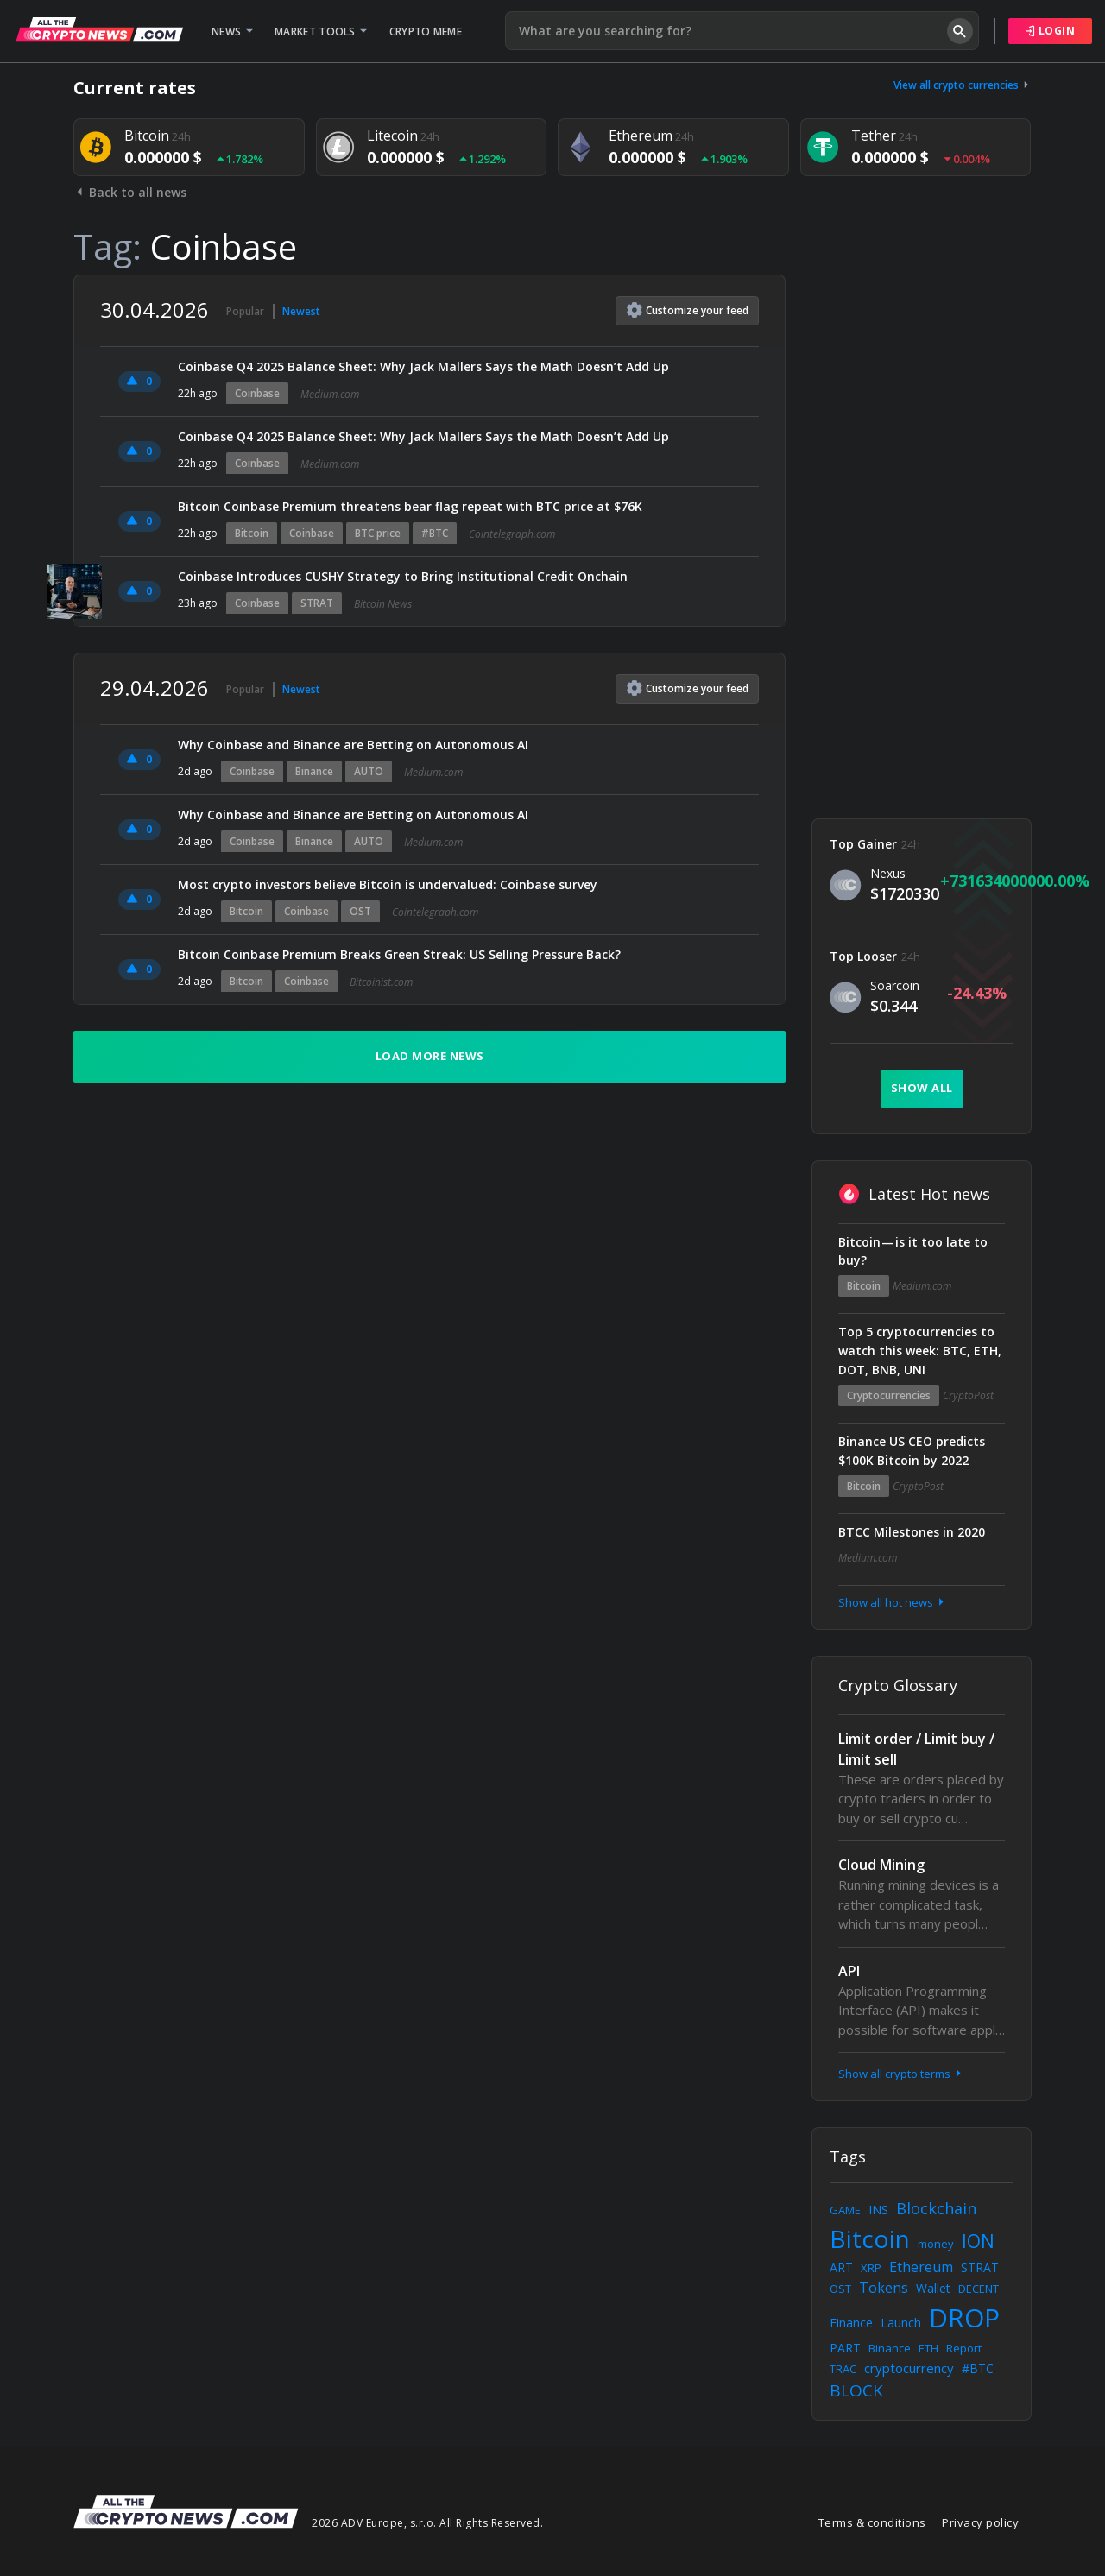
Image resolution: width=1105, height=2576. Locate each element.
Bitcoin (251, 533)
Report (964, 2348)
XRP (871, 2268)
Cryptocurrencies (889, 1395)
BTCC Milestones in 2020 (911, 1532)
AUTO (368, 771)
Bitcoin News (383, 604)
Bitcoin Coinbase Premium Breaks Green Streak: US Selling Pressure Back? (399, 954)
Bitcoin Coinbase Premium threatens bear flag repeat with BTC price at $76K (410, 506)
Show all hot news (892, 1602)
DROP (964, 2317)
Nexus (888, 873)
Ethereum (921, 2266)
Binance (314, 771)
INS (878, 2209)
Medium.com (329, 394)
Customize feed (687, 310)
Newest (301, 311)
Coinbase (257, 393)
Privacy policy (980, 2522)
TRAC (843, 2369)
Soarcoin (894, 985)
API (849, 1970)
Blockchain (936, 2208)
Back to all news (129, 192)
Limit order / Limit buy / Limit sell (916, 1749)
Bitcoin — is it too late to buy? (913, 1251)
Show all (922, 1087)
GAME (845, 2210)
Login (1051, 30)
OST (360, 911)
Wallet (933, 2288)
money (936, 2243)
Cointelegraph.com (512, 534)
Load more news (430, 1056)
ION (978, 2241)
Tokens (883, 2287)
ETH (928, 2348)
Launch (901, 2322)
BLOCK (856, 2390)
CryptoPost (968, 1395)
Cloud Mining (881, 1864)
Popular (245, 311)
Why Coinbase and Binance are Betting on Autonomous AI (353, 744)
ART (841, 2267)
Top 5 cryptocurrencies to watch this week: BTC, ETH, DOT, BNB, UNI (919, 1350)
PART (845, 2347)
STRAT (316, 603)
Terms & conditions (872, 2522)
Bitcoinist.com (381, 982)
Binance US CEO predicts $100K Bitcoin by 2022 (911, 1450)
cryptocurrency (909, 2368)
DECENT (978, 2288)
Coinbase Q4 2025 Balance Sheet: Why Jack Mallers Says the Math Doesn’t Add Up (423, 366)
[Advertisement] (921, 533)
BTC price (378, 533)
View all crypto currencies (962, 85)
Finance (851, 2322)
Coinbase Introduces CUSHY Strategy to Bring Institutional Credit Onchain (403, 576)
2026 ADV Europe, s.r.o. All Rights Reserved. (427, 2523)
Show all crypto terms (901, 2073)
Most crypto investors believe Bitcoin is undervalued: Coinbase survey (387, 884)
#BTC (434, 533)
